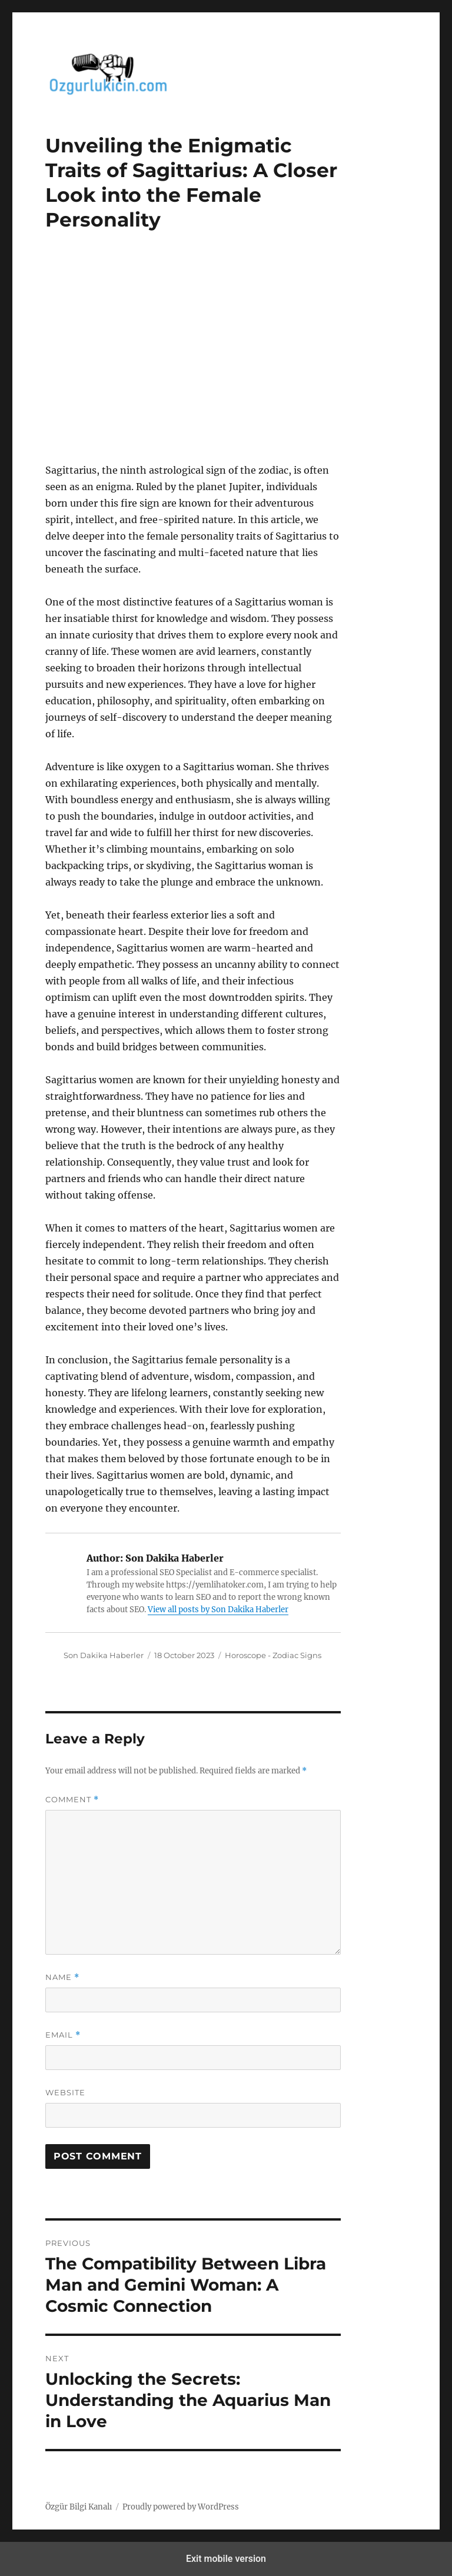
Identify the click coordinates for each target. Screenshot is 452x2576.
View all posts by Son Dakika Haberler (218, 1610)
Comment (72, 1800)
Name (62, 1977)
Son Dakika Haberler (104, 1655)
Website (65, 2092)
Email (63, 2035)
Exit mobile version (226, 2558)
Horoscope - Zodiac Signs (273, 1655)
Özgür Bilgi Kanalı (78, 2507)
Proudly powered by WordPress (180, 2507)
